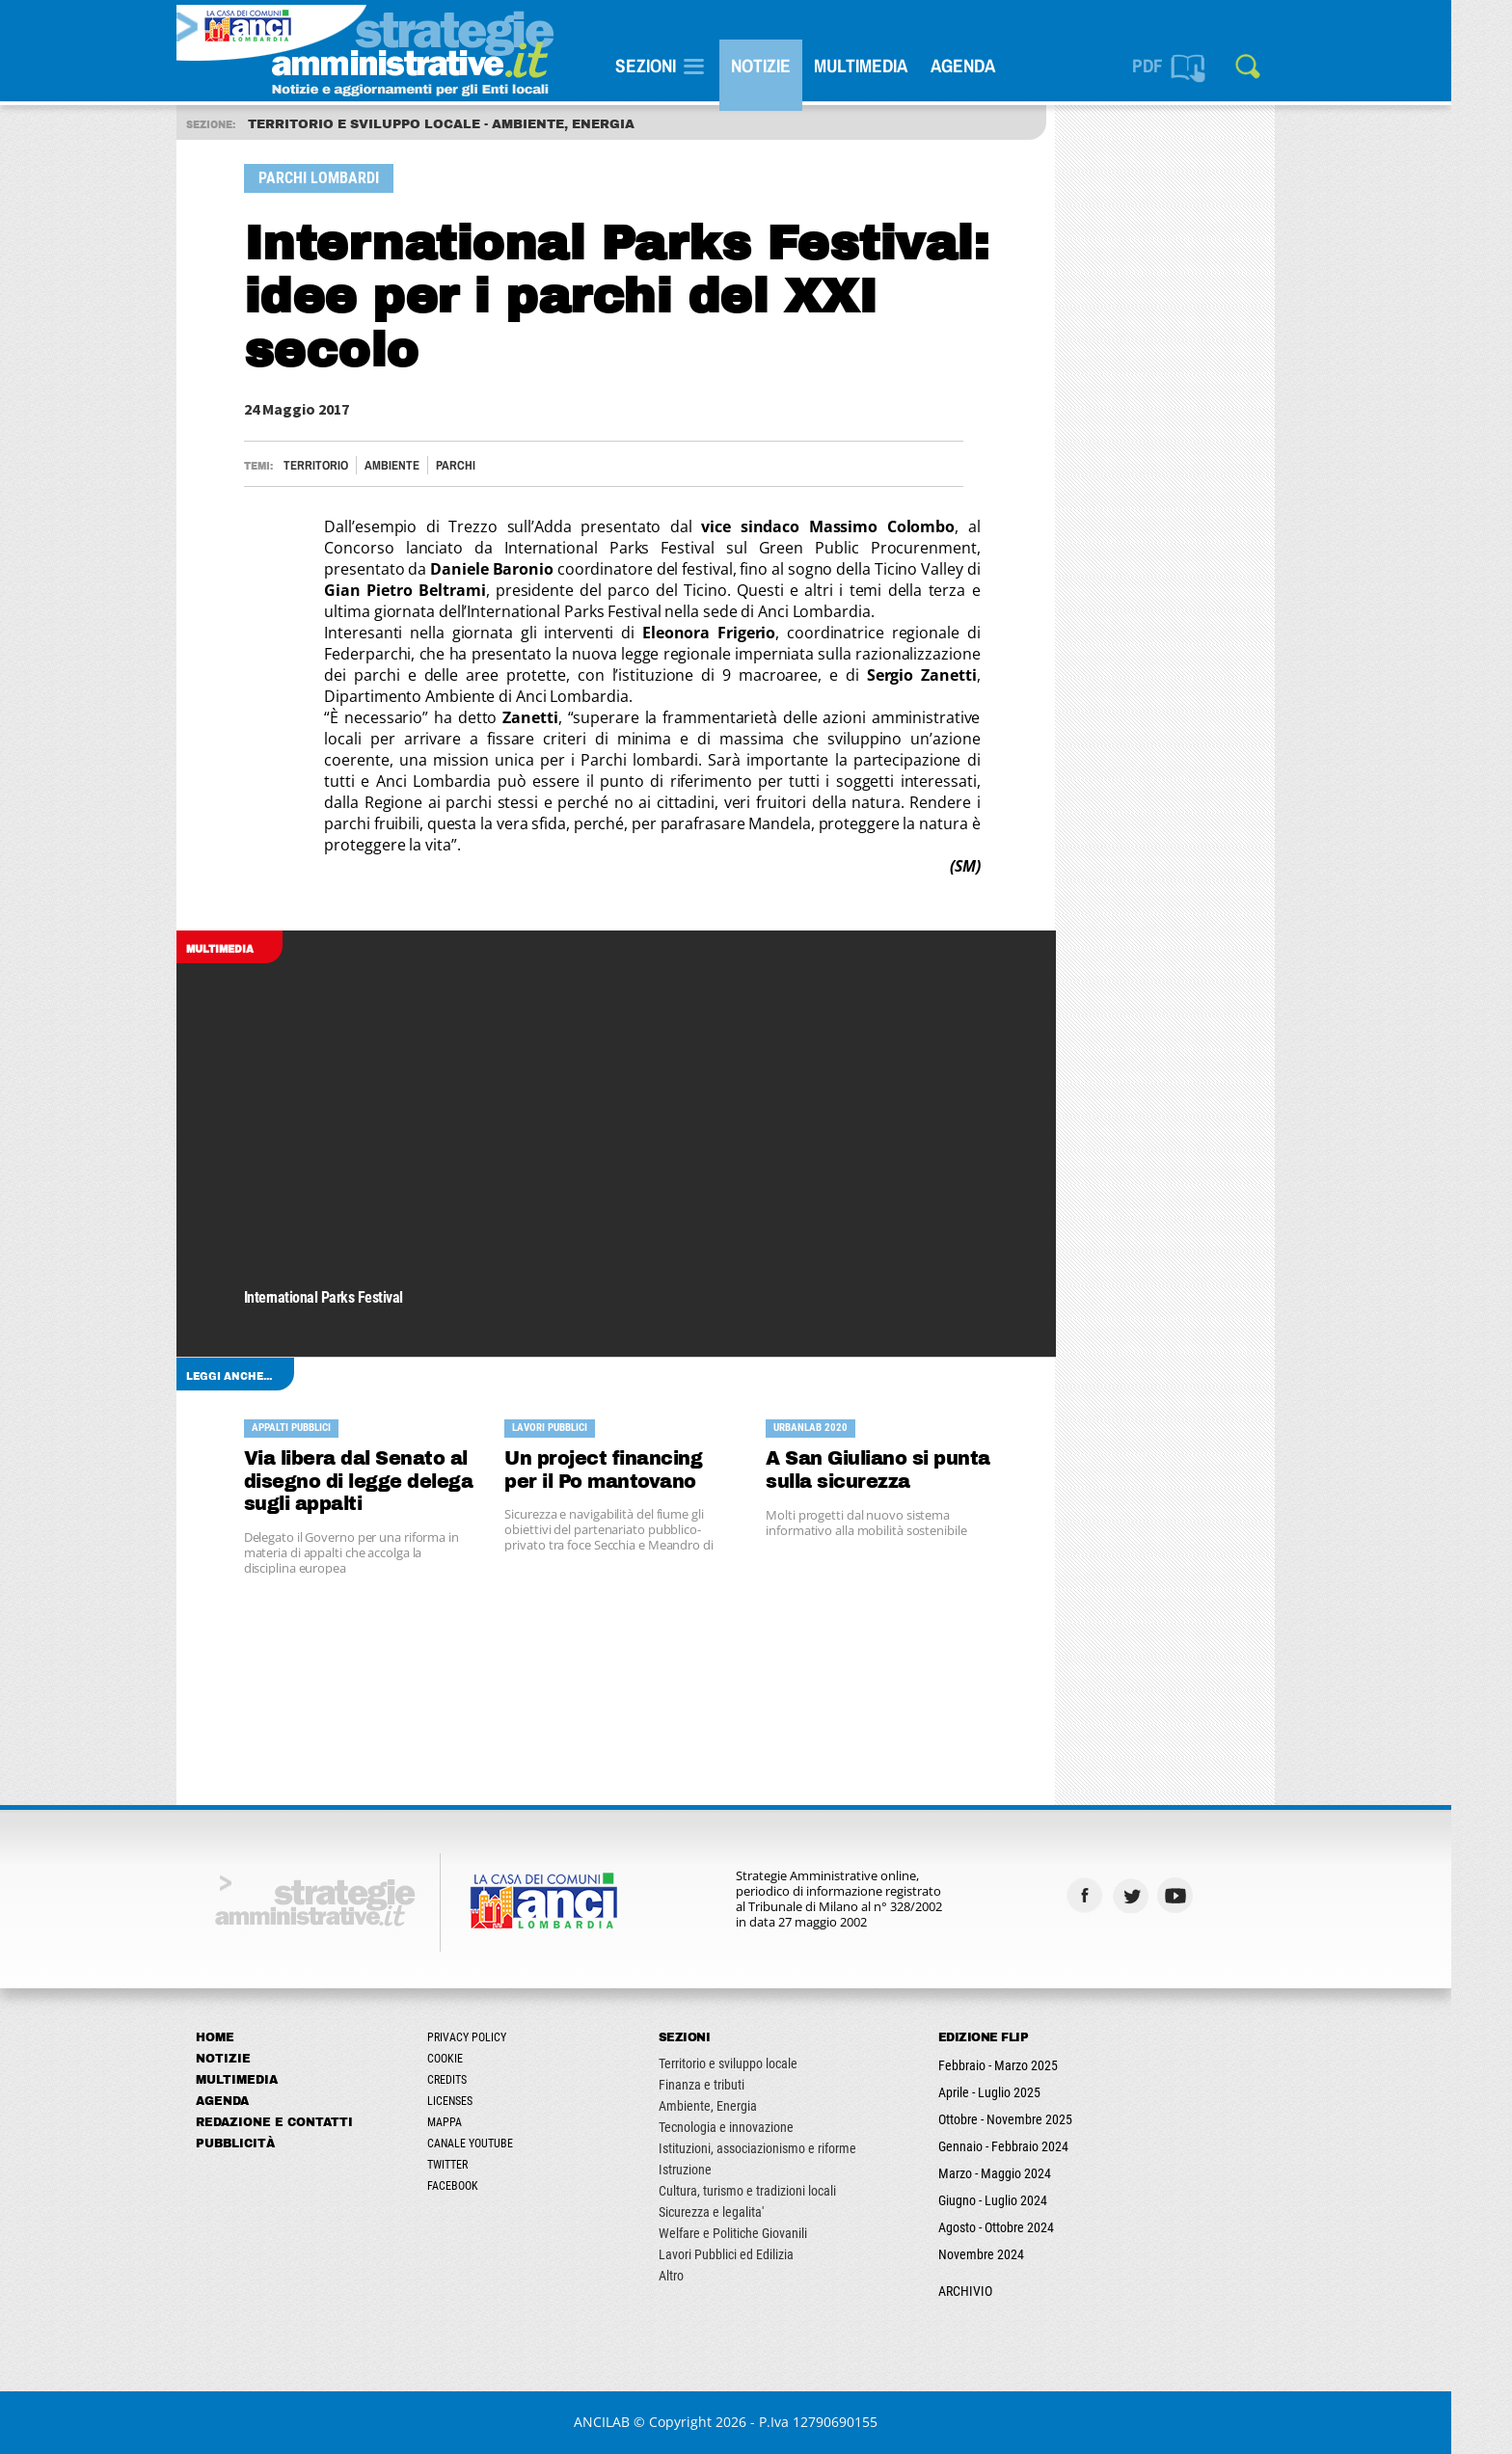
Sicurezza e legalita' (741, 2212)
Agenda (992, 65)
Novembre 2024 (1011, 2254)
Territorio (345, 465)
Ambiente (421, 465)
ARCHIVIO (995, 2291)
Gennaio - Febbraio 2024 (1033, 2146)
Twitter (477, 2165)
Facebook (482, 2186)
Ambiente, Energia (737, 2106)
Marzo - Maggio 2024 (1024, 2173)
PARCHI (485, 465)
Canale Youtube (500, 2143)
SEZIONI (675, 65)
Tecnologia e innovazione (756, 2127)
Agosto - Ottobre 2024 (1026, 2227)
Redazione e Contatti (304, 2122)
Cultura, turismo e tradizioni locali (777, 2190)
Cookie (475, 2058)
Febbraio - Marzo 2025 (1028, 2065)
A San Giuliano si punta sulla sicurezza (908, 1470)
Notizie (791, 65)
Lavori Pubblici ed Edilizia (756, 2254)
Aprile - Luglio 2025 (1019, 2092)
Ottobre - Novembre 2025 (1035, 2119)
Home (245, 2037)
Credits (477, 2080)
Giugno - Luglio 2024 (1022, 2200)
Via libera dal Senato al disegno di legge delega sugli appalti (388, 1481)
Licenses (479, 2101)
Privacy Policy (496, 2037)
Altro (701, 2275)
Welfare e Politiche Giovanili (762, 2233)
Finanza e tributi (731, 2084)
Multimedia (890, 65)
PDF (1177, 65)
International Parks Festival (353, 1298)
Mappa (474, 2122)
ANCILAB (633, 2422)
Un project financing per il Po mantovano (634, 1470)
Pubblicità (265, 2143)
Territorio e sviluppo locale (757, 2063)
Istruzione (715, 2169)
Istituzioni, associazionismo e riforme (787, 2148)
